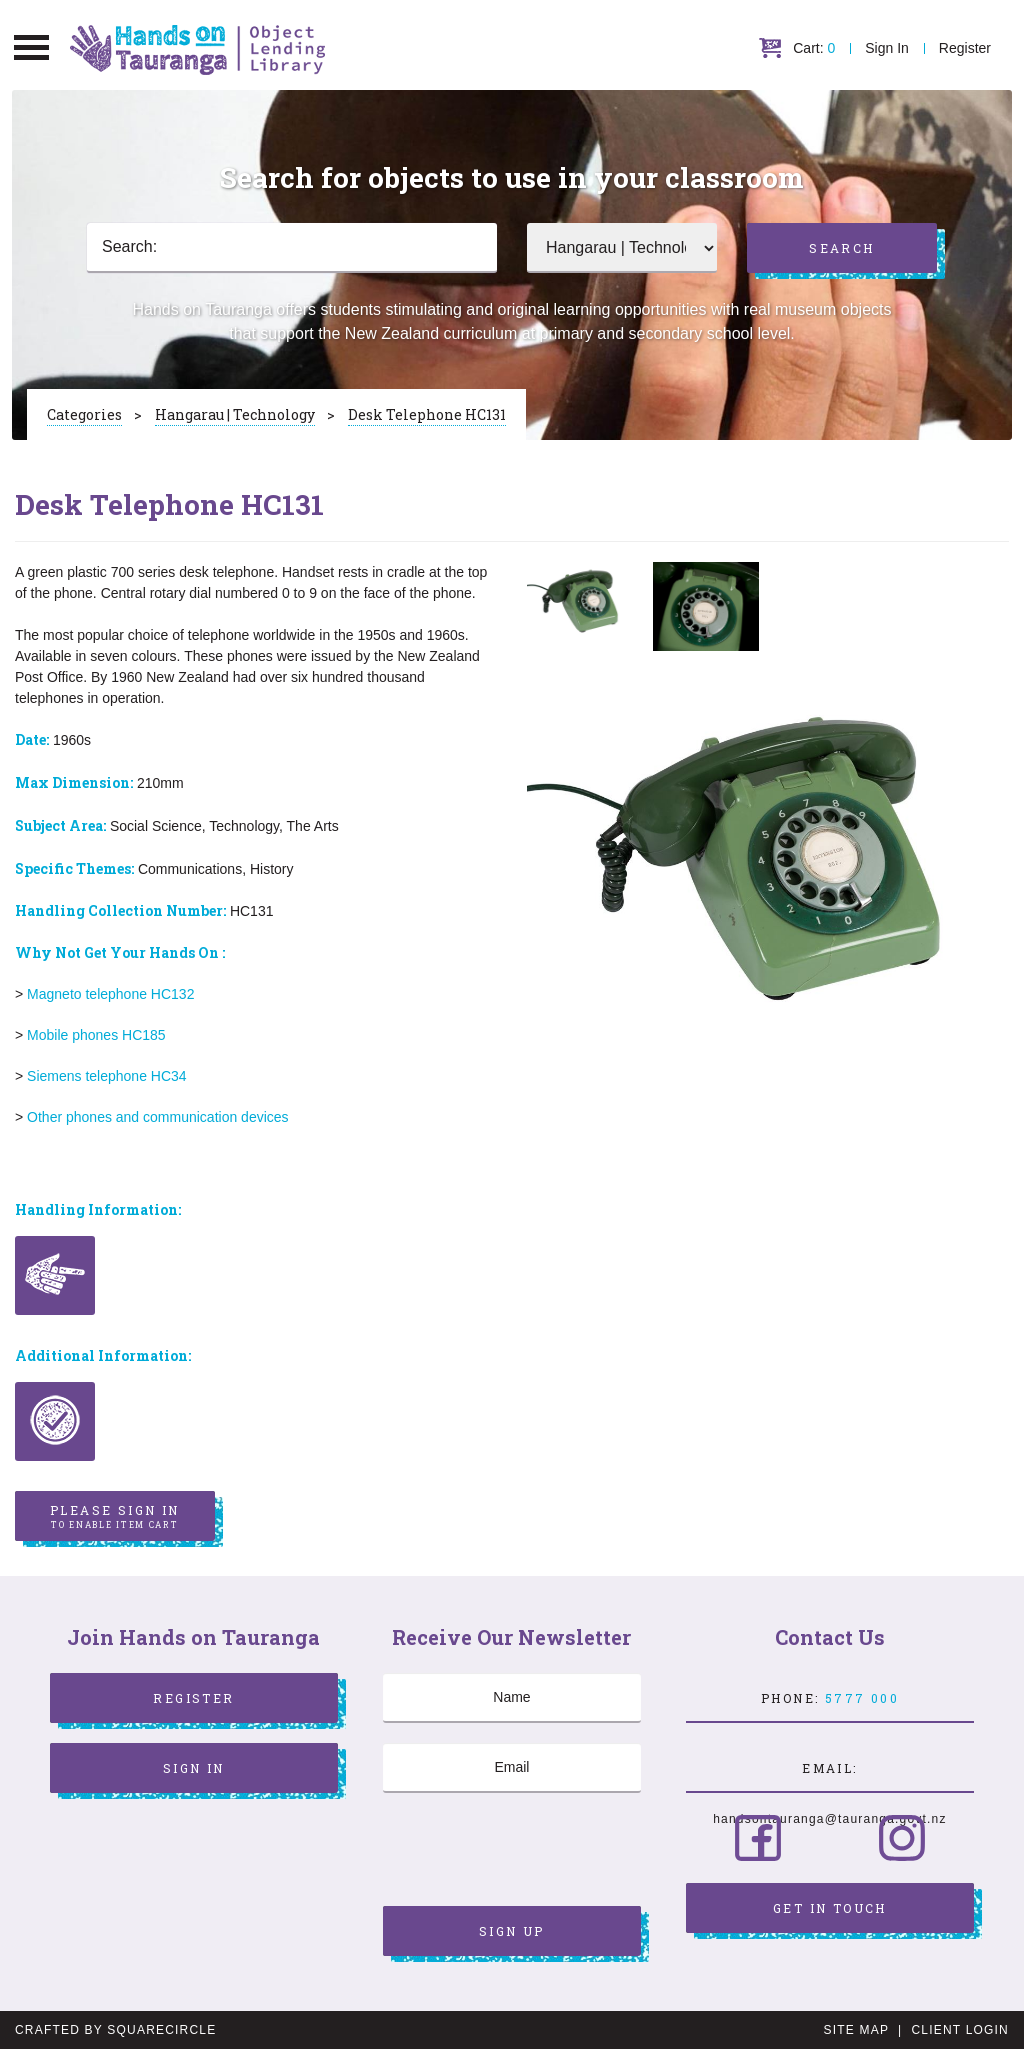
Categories (84, 414)
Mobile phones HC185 (96, 1035)
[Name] (512, 1698)
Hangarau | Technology (235, 414)
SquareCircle (161, 2030)
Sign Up (512, 1931)
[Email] (512, 1768)
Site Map (856, 2030)
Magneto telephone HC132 (112, 994)
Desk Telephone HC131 (427, 414)
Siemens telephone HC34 (107, 1076)
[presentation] (535, 1852)
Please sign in (115, 1517)
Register (965, 48)
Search (841, 248)
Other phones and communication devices (159, 1117)
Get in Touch (830, 1908)
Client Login (960, 2030)
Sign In (887, 48)
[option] (580, 601)
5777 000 (862, 1698)
